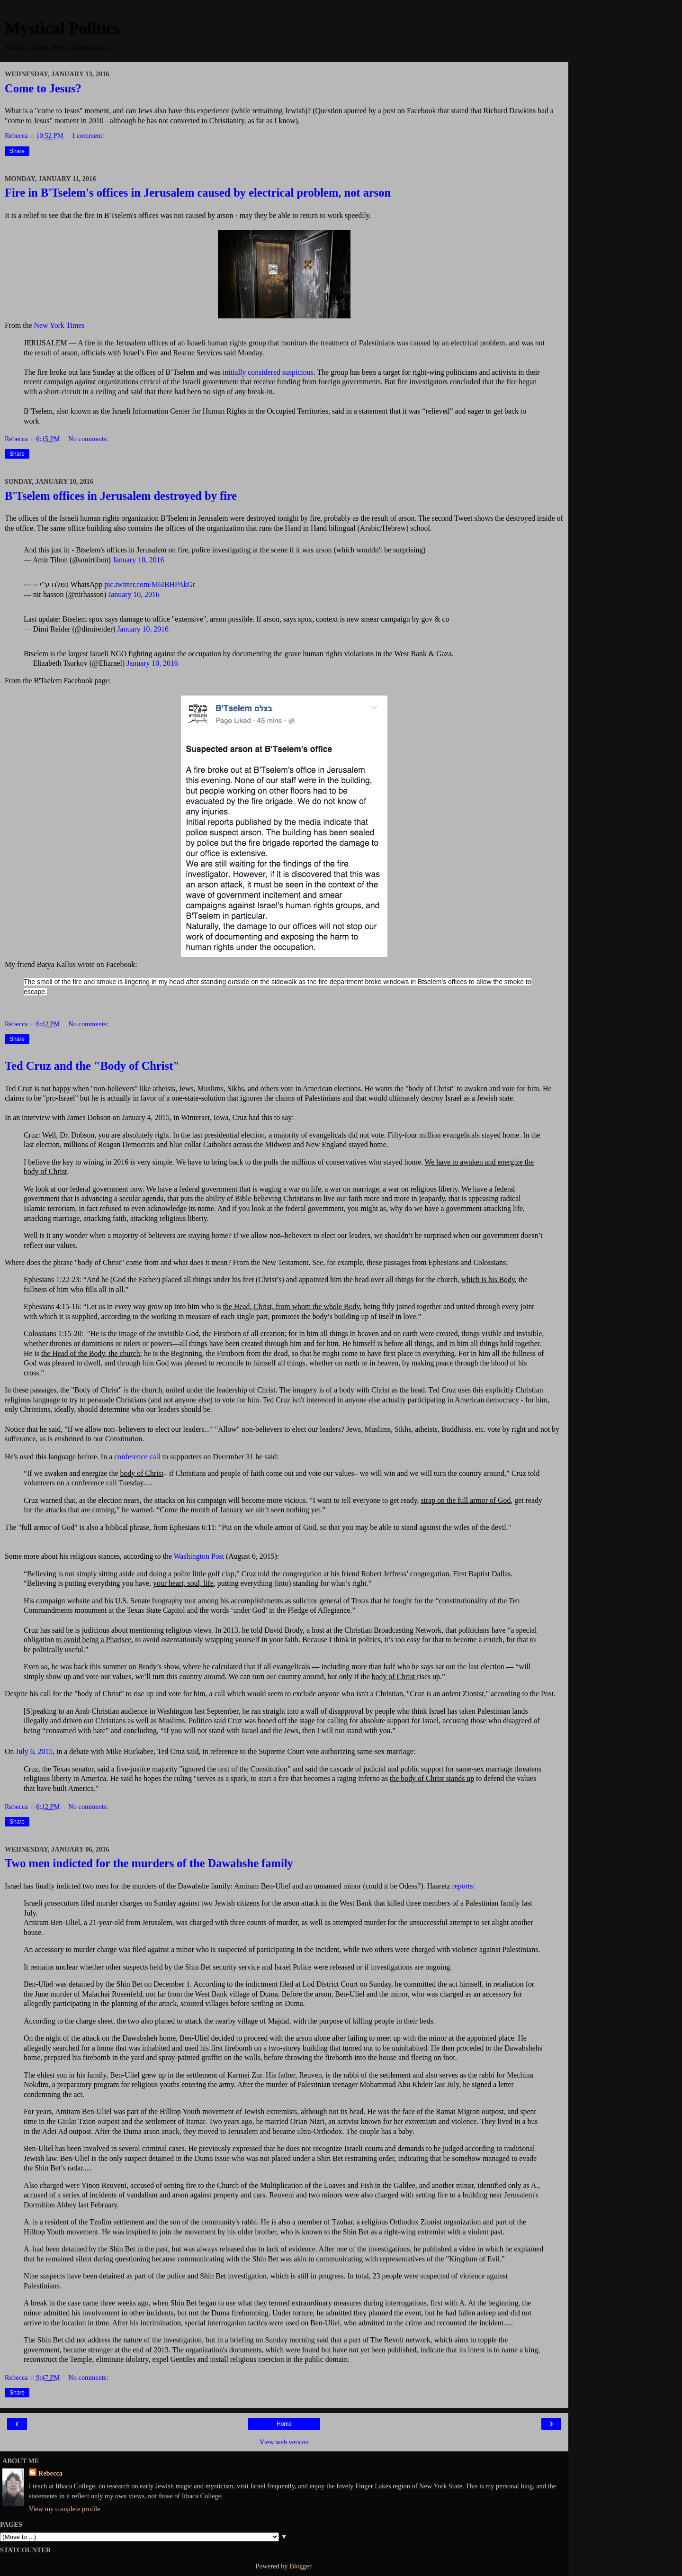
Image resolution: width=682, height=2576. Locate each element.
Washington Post (199, 1556)
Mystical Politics (62, 28)
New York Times (59, 325)
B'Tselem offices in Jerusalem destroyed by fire (121, 495)
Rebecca (50, 2473)
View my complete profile (64, 2509)
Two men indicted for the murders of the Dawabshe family (149, 1863)
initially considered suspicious (268, 372)
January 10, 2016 (138, 560)
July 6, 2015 (34, 1751)
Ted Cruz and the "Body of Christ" (92, 1065)
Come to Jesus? (43, 88)
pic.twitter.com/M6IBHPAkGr (149, 584)
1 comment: (88, 135)
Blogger (300, 2566)
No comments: (88, 439)
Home (284, 2424)
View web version (284, 2442)
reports (462, 1886)
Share (17, 151)
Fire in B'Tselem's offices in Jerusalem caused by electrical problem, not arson (198, 192)
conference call (137, 1457)
